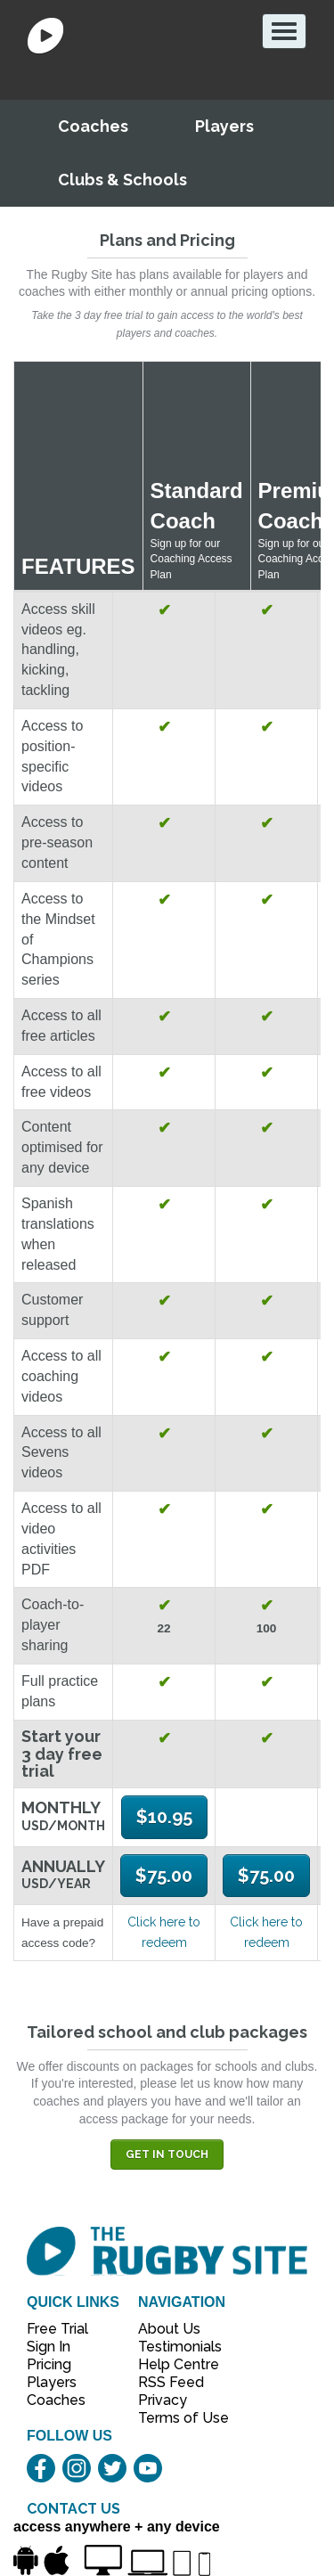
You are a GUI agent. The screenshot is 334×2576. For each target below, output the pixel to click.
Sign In (48, 2346)
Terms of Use (173, 2417)
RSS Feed (173, 2382)
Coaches (93, 126)
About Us (169, 2328)
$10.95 (164, 1817)
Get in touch (167, 2154)
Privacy (162, 2400)
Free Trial (57, 2328)
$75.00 (163, 1875)
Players (224, 126)
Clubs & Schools (122, 179)
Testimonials (173, 2346)
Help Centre (173, 2364)
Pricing (49, 2364)
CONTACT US (73, 2508)
